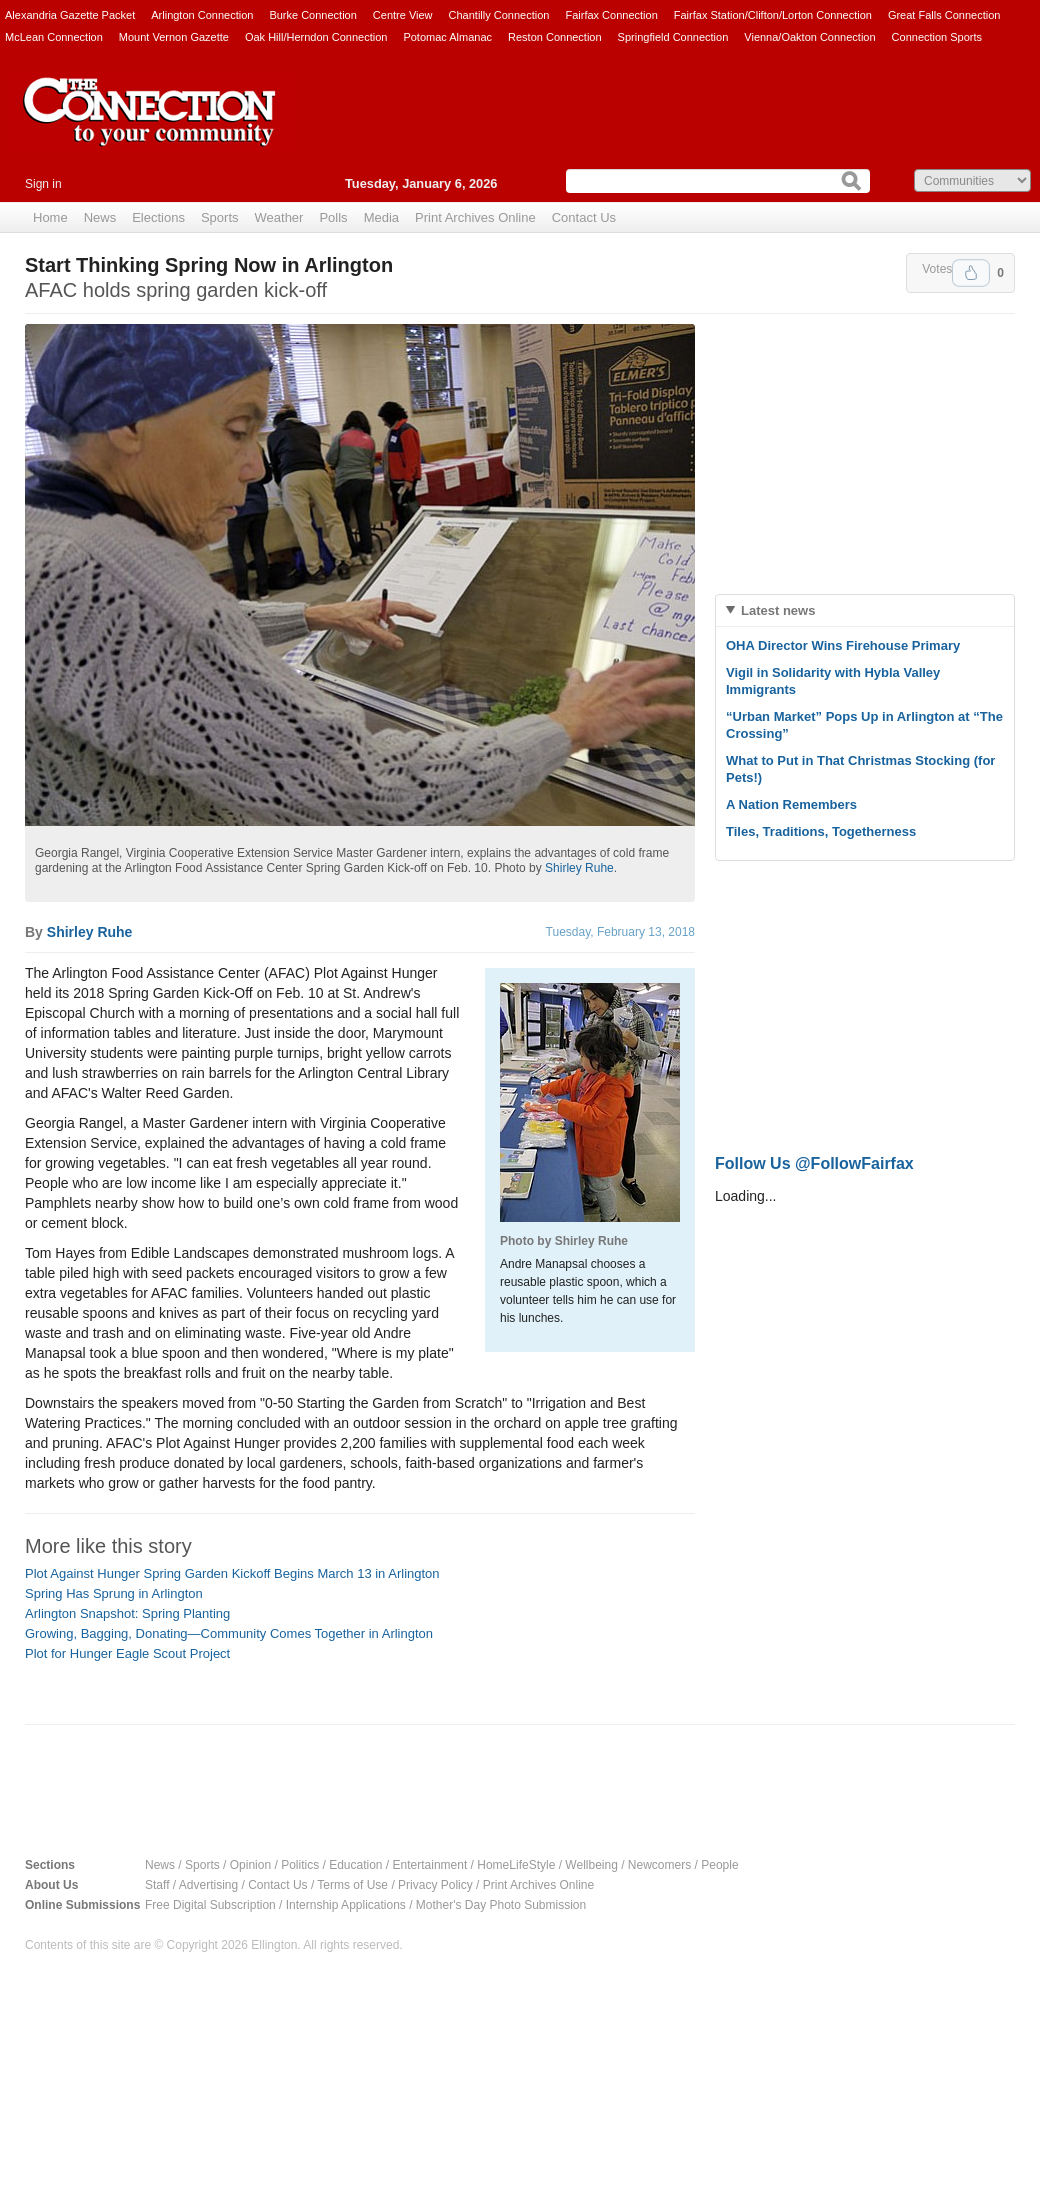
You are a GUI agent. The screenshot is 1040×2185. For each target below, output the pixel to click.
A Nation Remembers (791, 804)
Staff (157, 1885)
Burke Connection (312, 15)
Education (355, 1865)
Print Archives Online (475, 217)
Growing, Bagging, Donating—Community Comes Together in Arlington (229, 1633)
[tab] (865, 610)
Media (381, 217)
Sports (220, 217)
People (719, 1865)
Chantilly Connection (499, 15)
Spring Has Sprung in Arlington (114, 1593)
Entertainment (430, 1865)
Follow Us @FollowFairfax (814, 1163)
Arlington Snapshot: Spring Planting (127, 1613)
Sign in (43, 184)
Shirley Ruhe (579, 868)
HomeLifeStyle (516, 1865)
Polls (333, 217)
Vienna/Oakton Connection (809, 37)
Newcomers (659, 1865)
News (100, 217)
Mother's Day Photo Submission (501, 1905)
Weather (279, 217)
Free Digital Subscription (210, 1905)
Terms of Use (352, 1885)
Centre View (403, 15)
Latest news (778, 610)
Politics (300, 1865)
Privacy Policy (435, 1885)
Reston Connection (555, 37)
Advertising (208, 1885)
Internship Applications (346, 1905)
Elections (158, 217)
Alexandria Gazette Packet (70, 15)
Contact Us (584, 217)
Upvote (971, 273)
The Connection (150, 127)
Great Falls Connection (944, 15)
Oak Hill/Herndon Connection (316, 37)
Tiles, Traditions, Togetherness (821, 831)
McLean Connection (54, 37)
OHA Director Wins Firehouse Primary (843, 645)
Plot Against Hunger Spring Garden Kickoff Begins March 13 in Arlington (232, 1573)
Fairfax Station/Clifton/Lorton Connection (773, 15)
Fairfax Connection (611, 15)
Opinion (250, 1865)
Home (50, 217)
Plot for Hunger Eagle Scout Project (127, 1653)
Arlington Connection (202, 15)
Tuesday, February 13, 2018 (620, 932)
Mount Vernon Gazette (174, 37)
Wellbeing (591, 1865)
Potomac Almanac (447, 37)
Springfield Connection (673, 37)
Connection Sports (937, 37)
